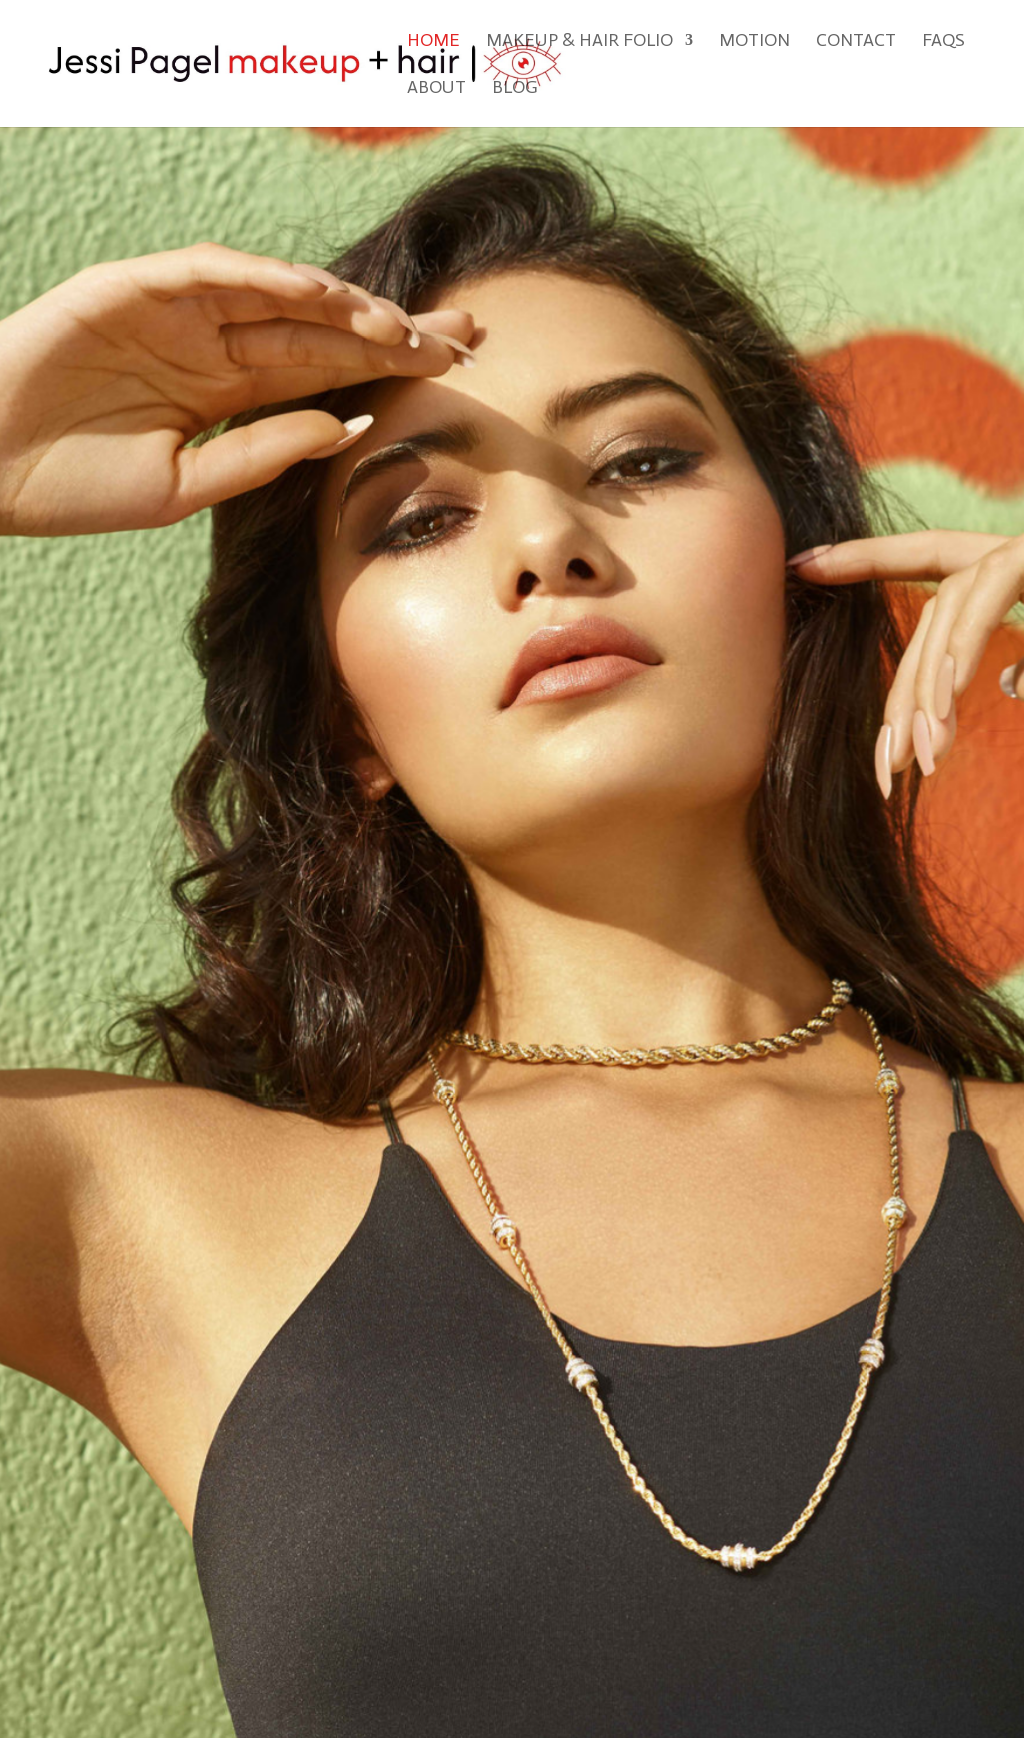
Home (433, 42)
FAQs (943, 42)
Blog (515, 89)
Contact (856, 42)
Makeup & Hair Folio (579, 42)
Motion (754, 42)
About (436, 89)
